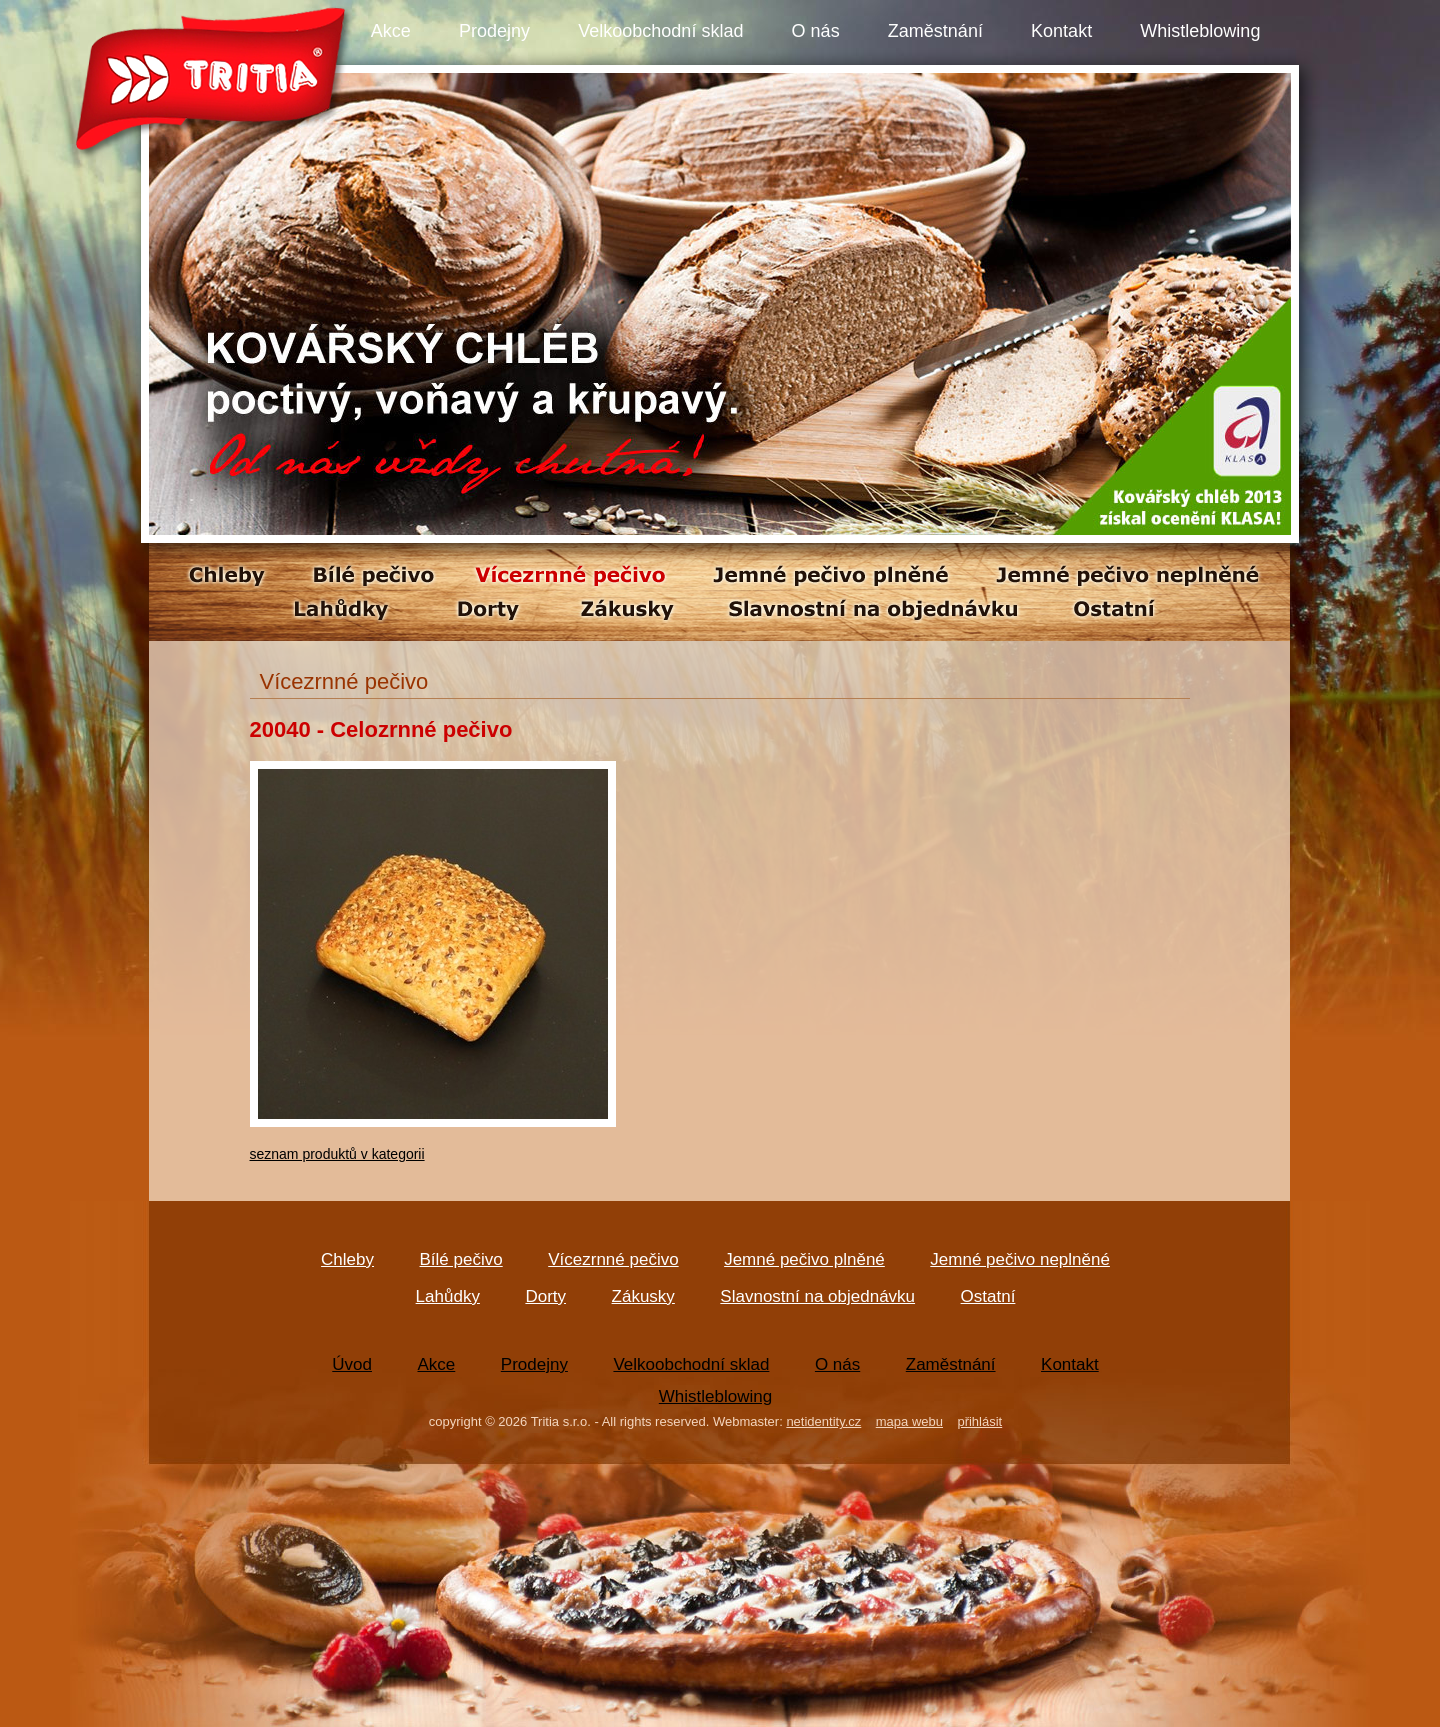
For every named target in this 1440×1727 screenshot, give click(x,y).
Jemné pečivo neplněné (1020, 1259)
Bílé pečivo (461, 1259)
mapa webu (909, 1421)
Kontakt (1061, 31)
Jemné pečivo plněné (804, 1259)
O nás (816, 31)
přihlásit (979, 1421)
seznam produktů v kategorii (337, 1154)
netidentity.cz (823, 1421)
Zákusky (643, 1296)
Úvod (352, 1364)
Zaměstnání (935, 31)
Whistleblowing (1200, 31)
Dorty (545, 1296)
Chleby (347, 1259)
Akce (391, 31)
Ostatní (988, 1296)
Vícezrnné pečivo (613, 1259)
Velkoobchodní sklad (660, 31)
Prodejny (494, 31)
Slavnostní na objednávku (817, 1296)
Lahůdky (448, 1296)
